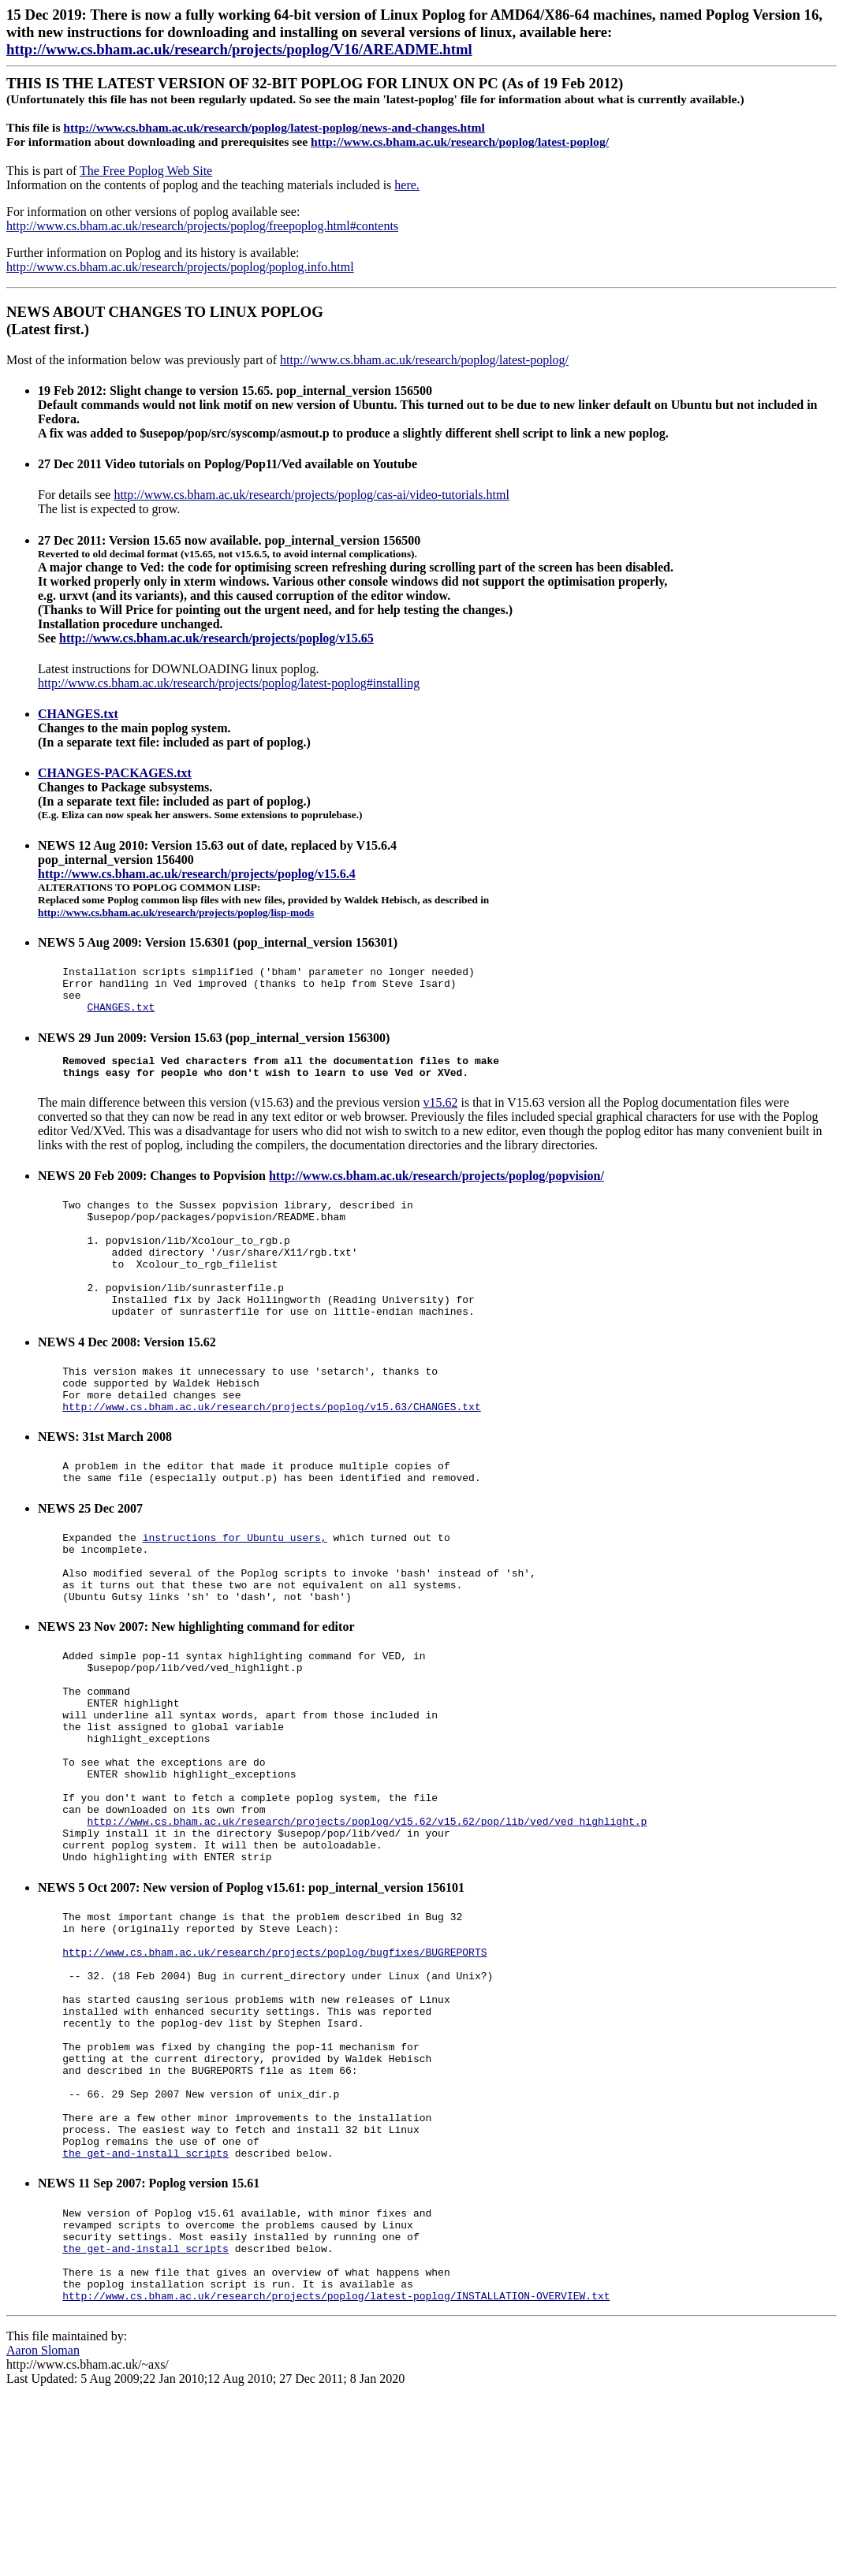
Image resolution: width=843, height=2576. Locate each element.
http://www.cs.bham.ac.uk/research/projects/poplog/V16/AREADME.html (239, 49)
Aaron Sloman (43, 2527)
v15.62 (440, 1116)
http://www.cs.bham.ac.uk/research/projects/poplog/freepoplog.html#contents (202, 226)
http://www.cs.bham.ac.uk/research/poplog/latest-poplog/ (460, 141)
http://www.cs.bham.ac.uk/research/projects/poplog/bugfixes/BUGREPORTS (274, 2070)
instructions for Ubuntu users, (235, 1591)
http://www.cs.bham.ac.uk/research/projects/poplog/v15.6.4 (197, 873)
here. (407, 185)
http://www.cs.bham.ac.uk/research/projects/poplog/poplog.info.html (180, 267)
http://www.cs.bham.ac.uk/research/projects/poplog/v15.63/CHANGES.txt (271, 1453)
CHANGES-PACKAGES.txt (115, 773)
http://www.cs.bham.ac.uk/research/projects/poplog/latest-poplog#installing (229, 683)
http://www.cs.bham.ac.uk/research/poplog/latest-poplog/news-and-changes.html (273, 127)
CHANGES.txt (78, 713)
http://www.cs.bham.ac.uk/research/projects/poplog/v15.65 (216, 638)
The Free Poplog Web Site (146, 170)
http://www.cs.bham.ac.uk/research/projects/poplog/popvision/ (436, 1190)
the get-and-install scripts (145, 2311)
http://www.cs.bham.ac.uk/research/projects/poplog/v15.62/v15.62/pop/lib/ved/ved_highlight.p (367, 1922)
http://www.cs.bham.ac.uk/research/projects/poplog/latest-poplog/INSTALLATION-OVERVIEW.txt (336, 2473)
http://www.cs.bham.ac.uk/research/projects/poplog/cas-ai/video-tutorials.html (311, 494)
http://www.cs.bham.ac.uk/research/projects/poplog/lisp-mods (176, 912)
